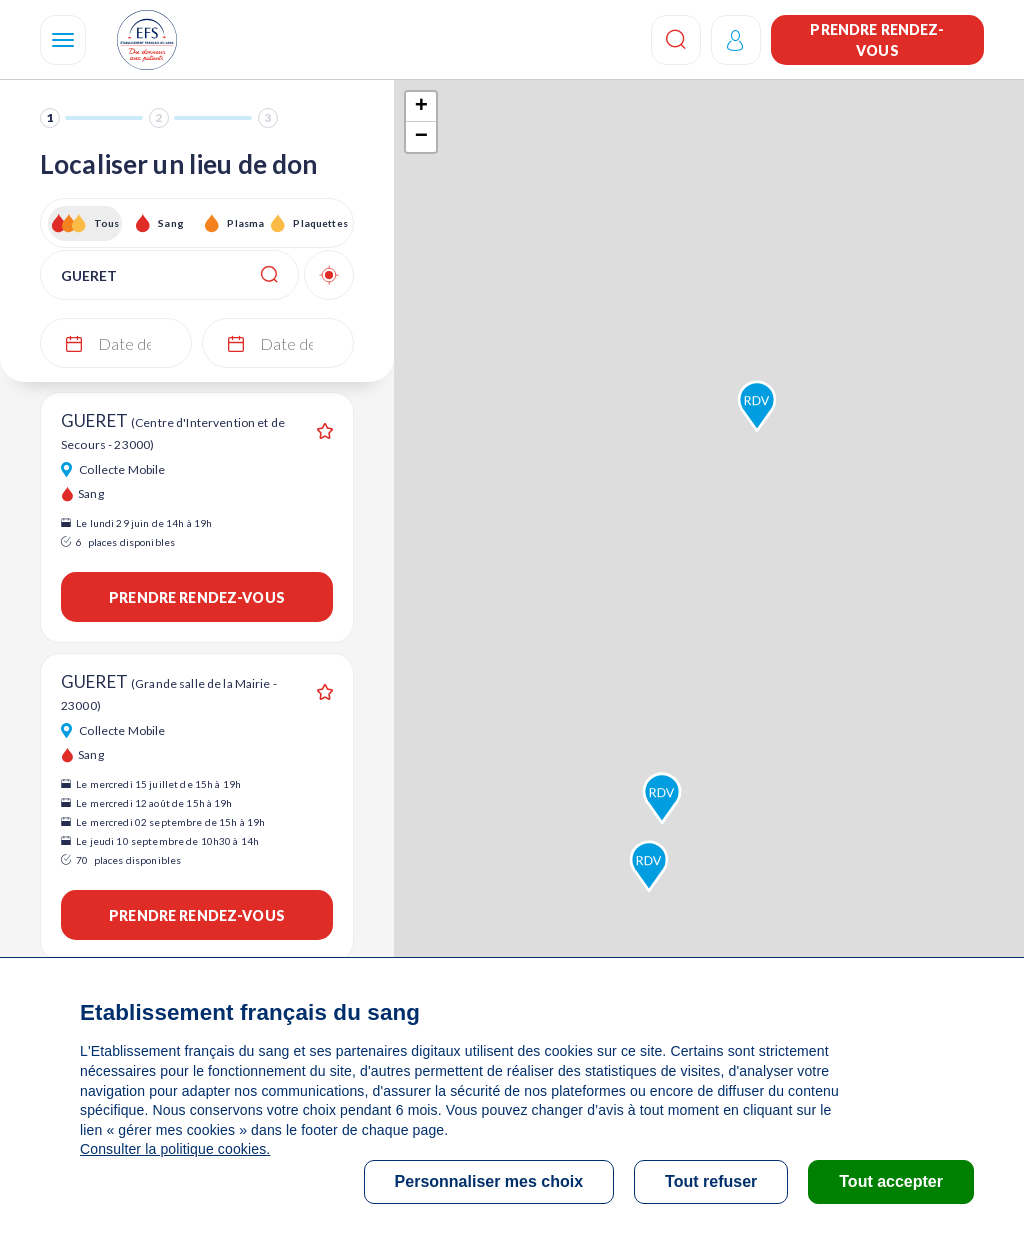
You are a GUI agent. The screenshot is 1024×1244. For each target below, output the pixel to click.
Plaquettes (319, 223)
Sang (171, 223)
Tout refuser (711, 1181)
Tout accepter (891, 1181)
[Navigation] (63, 40)
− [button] (421, 137)
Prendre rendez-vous (877, 40)
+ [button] (421, 107)
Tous (107, 223)
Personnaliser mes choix (489, 1181)
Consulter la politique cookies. (175, 1149)
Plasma (245, 223)
